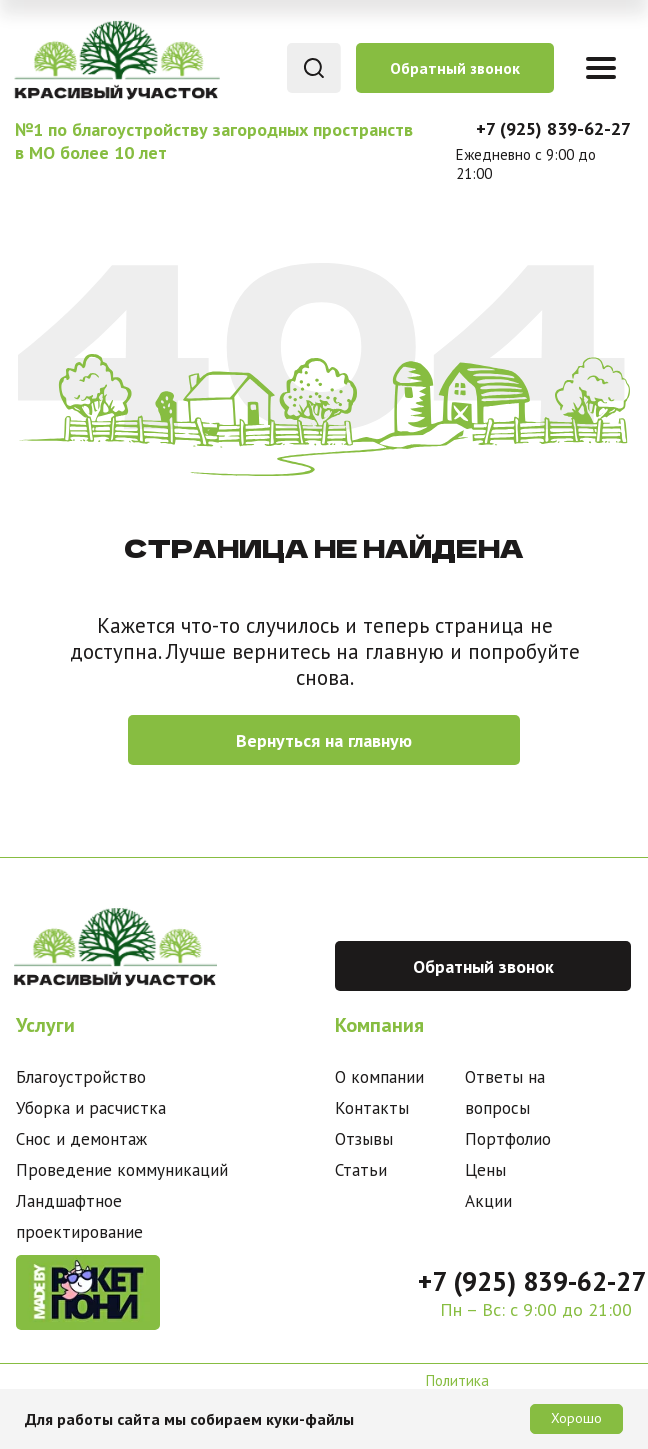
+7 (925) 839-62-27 (553, 128)
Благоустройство (81, 1077)
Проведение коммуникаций (122, 1170)
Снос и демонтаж (81, 1139)
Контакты (372, 1108)
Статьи (361, 1170)
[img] (115, 59)
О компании (379, 1077)
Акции (488, 1201)
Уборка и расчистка (91, 1108)
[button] (455, 68)
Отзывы (364, 1139)
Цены (485, 1170)
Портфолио (508, 1139)
